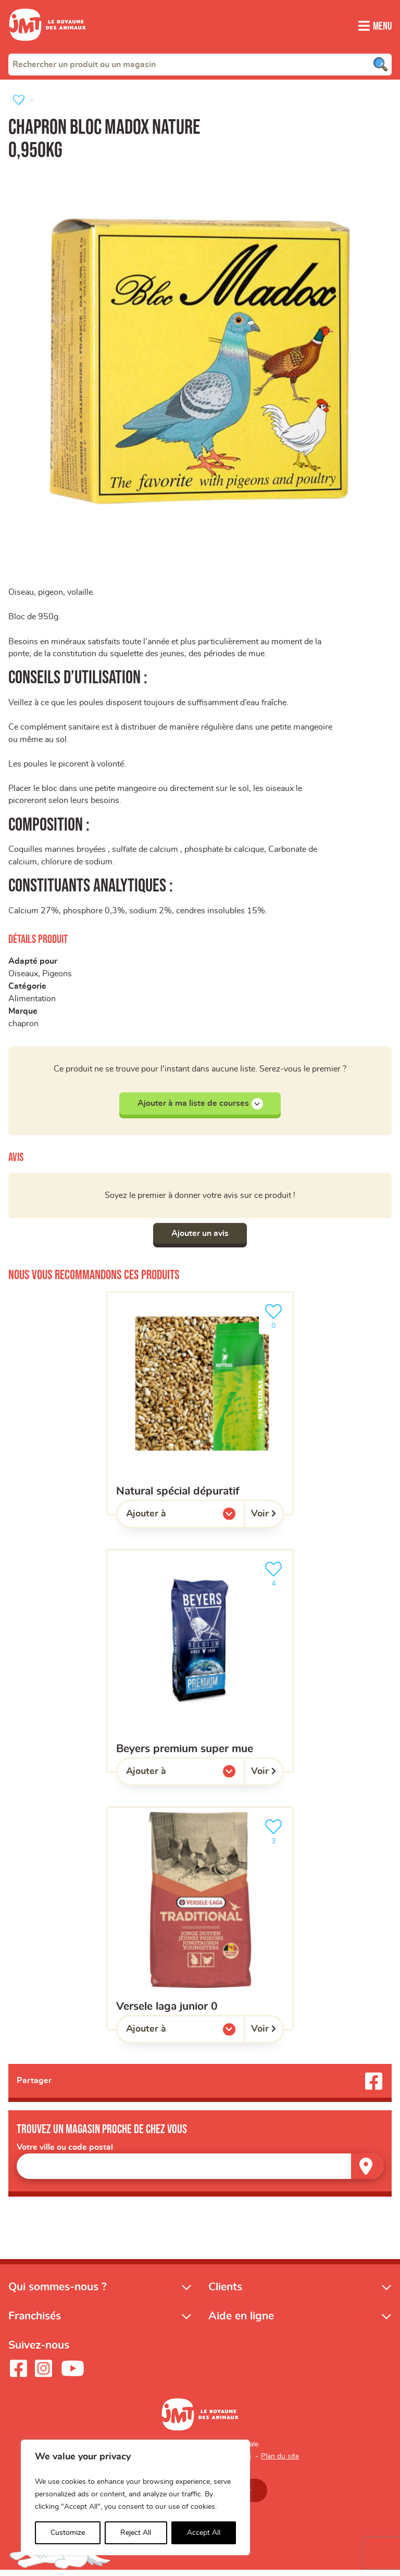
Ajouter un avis (200, 1238)
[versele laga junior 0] (200, 1924)
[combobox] (200, 64)
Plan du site (280, 2462)
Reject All (135, 2532)
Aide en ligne (241, 2321)
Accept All (203, 2532)
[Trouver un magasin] (367, 2172)
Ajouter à (167, 1521)
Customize (68, 2532)
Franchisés (34, 2321)
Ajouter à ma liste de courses (200, 1108)
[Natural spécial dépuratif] (200, 1408)
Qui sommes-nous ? (57, 2292)
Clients (225, 2292)
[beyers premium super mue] (200, 1666)
